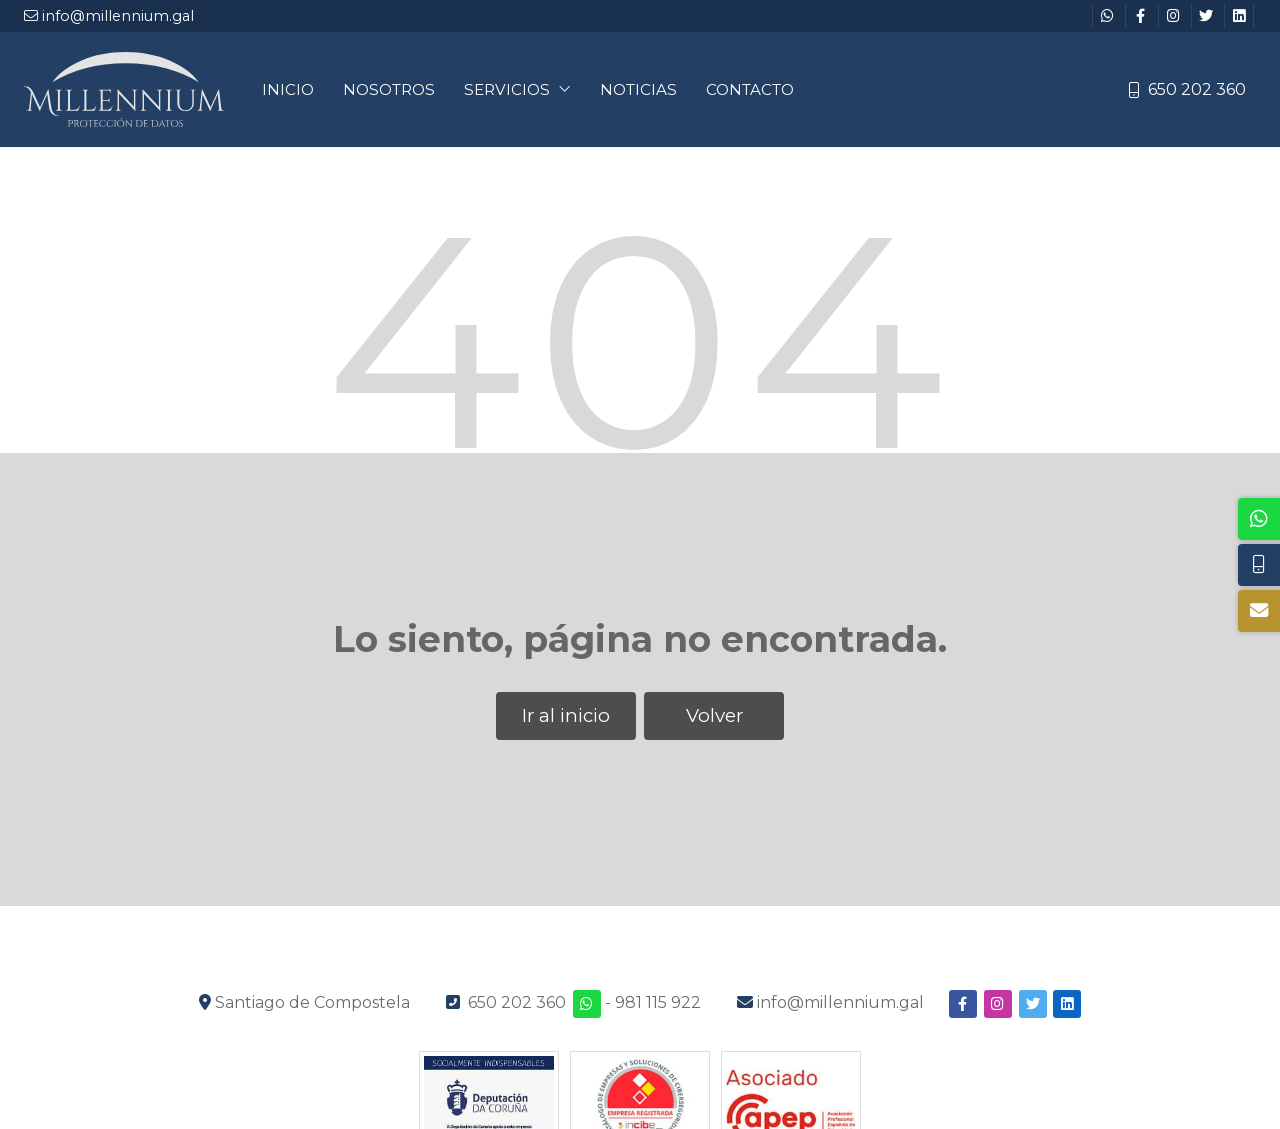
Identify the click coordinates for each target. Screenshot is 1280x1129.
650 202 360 (517, 1002)
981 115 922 (658, 1002)
